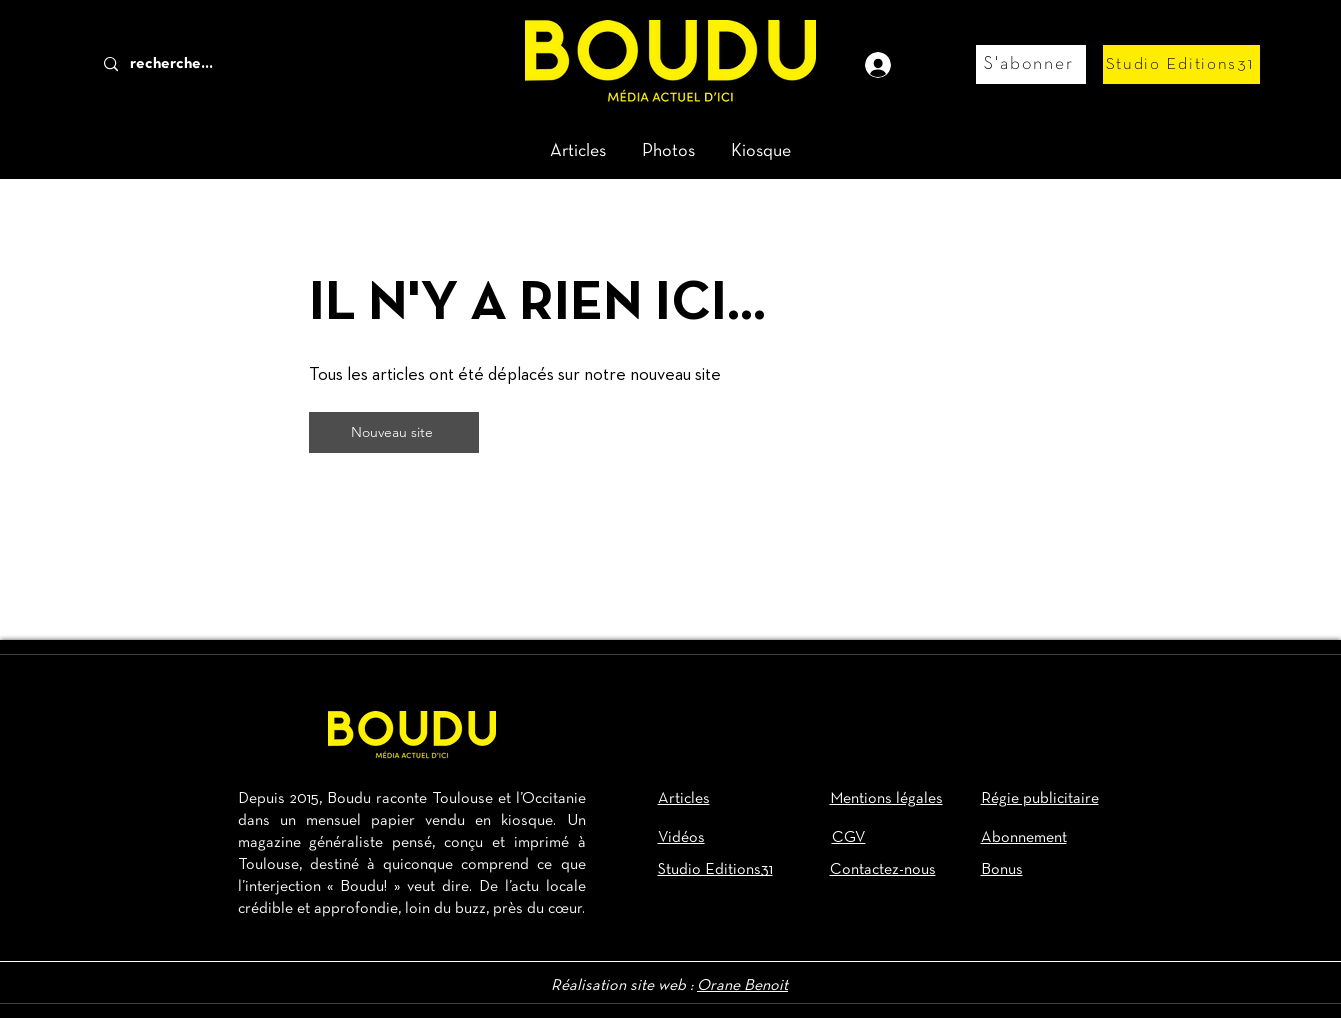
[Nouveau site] (394, 432)
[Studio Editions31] (1181, 64)
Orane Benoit (742, 986)
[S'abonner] (1031, 64)
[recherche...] (204, 64)
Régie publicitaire (1040, 799)
